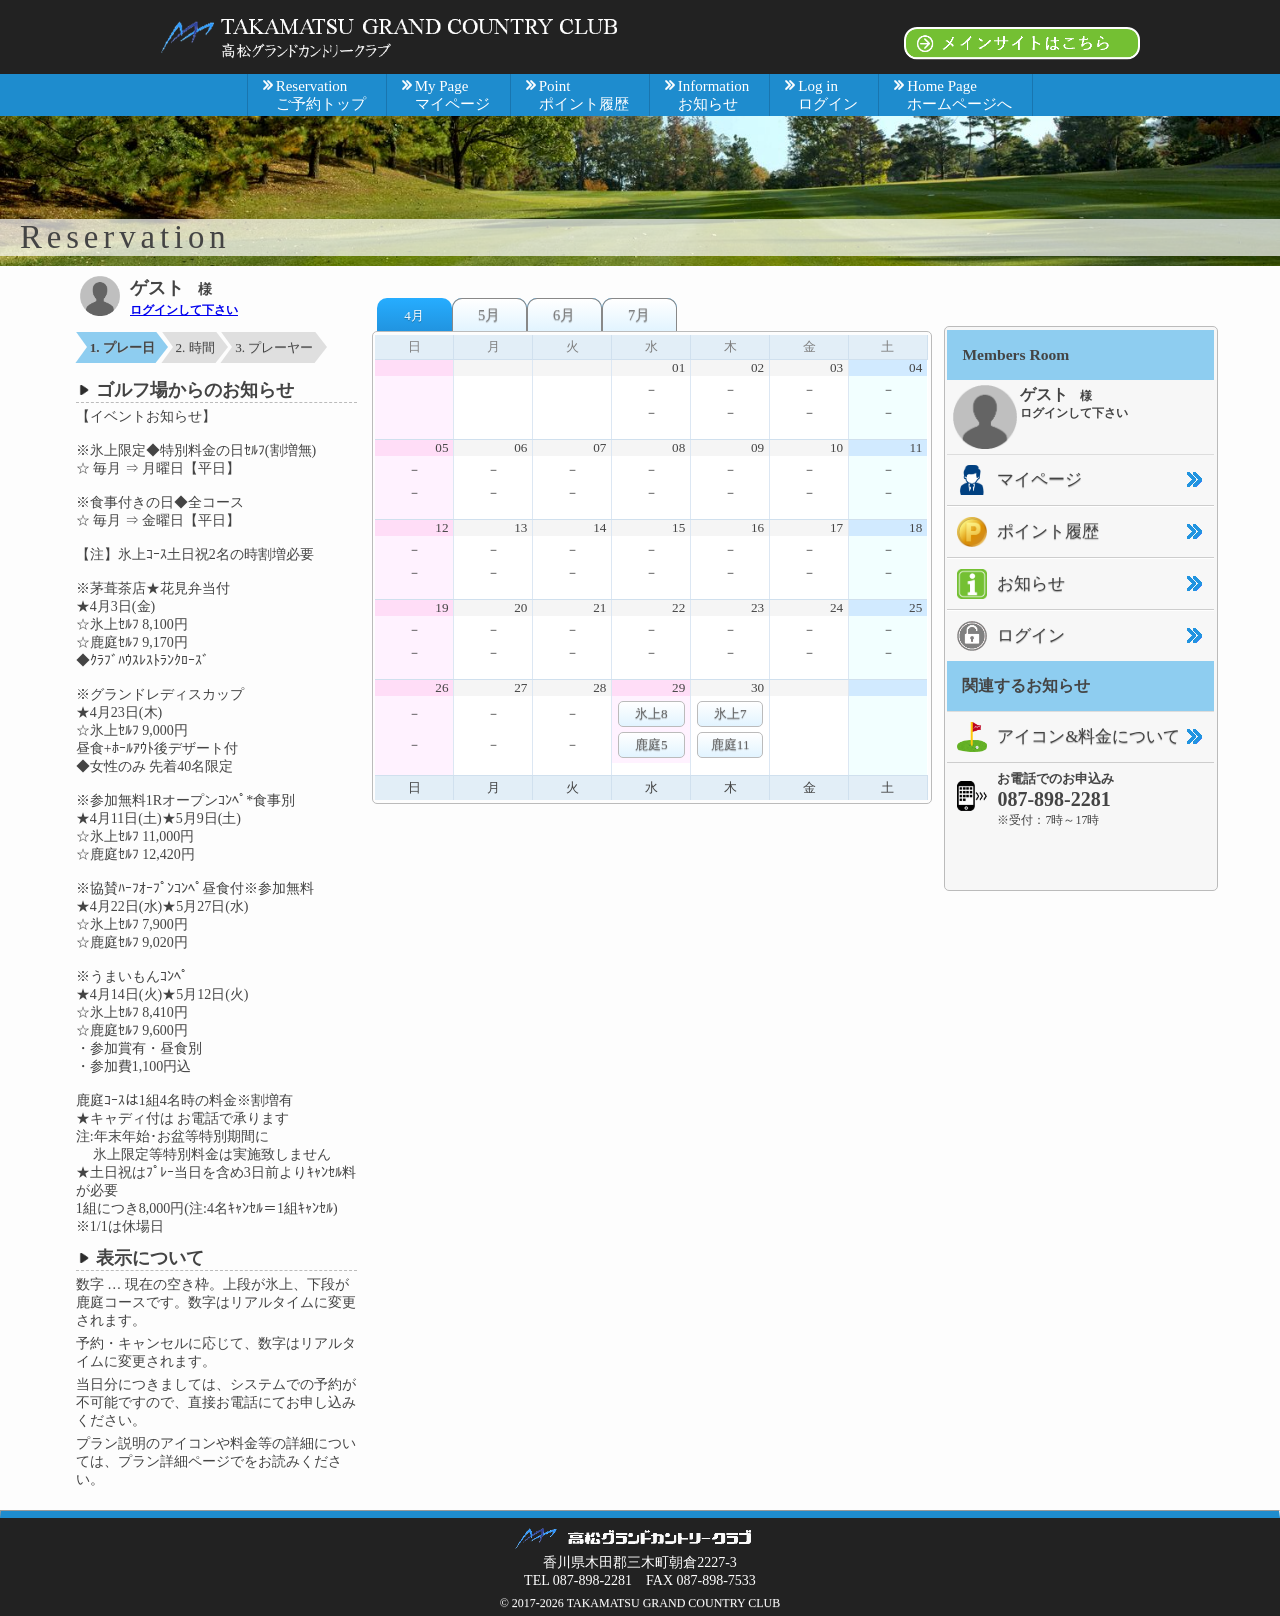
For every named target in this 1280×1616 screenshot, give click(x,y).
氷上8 (651, 713)
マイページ (1014, 480)
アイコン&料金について (1063, 737)
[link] (1081, 858)
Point (584, 95)
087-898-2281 (1053, 799)
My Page (452, 95)
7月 (639, 315)
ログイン (1006, 636)
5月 (489, 315)
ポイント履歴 (1023, 532)
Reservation (321, 95)
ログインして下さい (184, 310)
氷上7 (730, 713)
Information (714, 95)
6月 (564, 315)
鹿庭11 (730, 744)
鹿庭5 (651, 744)
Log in (828, 95)
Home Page (959, 95)
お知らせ (1006, 584)
